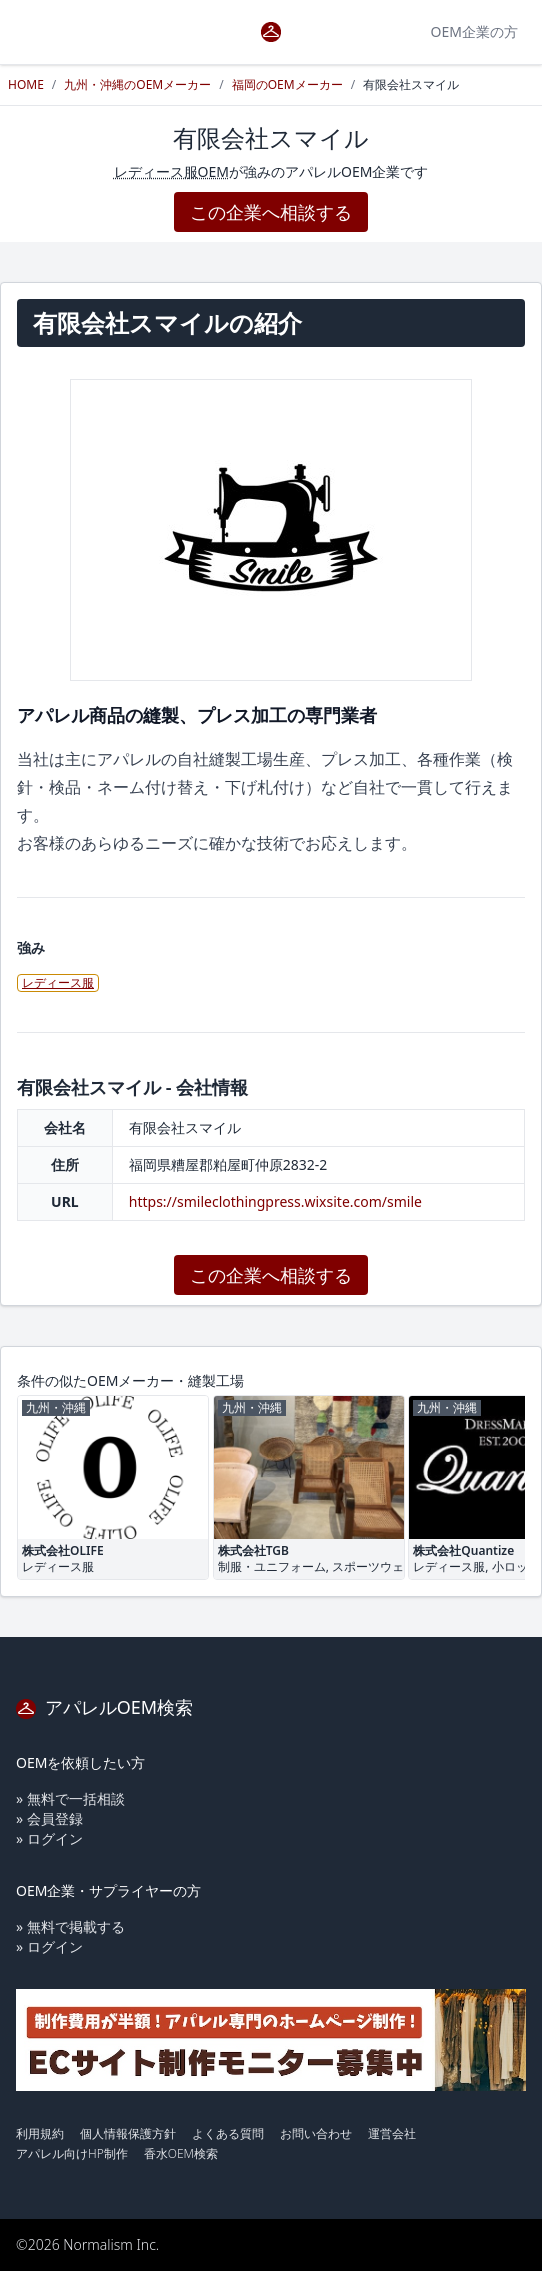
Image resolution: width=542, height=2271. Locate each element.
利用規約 (40, 2133)
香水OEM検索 (181, 2153)
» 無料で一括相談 (70, 1798)
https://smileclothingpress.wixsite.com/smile (275, 1201)
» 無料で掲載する (70, 1926)
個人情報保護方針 (128, 2133)
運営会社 (392, 2133)
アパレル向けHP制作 (72, 2153)
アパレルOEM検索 (104, 1707)
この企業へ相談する (271, 212)
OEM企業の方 (474, 31)
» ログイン (49, 1838)
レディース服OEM (171, 171)
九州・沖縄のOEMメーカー (137, 84)
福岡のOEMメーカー (287, 84)
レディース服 (58, 982)
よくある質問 (228, 2133)
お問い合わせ (316, 2133)
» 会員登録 (49, 1818)
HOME (26, 84)
